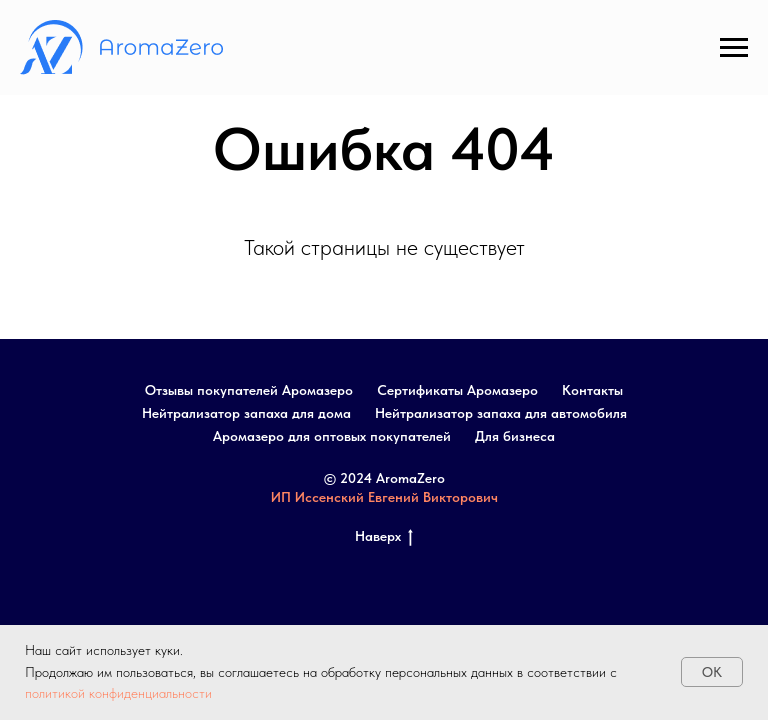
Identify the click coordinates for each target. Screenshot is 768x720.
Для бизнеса (515, 436)
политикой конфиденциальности (118, 693)
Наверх (384, 537)
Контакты (592, 390)
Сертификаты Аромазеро (457, 390)
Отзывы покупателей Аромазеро (249, 390)
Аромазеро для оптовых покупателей (332, 436)
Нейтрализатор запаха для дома (246, 413)
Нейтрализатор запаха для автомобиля (501, 413)
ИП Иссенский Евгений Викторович (384, 497)
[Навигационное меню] (734, 48)
